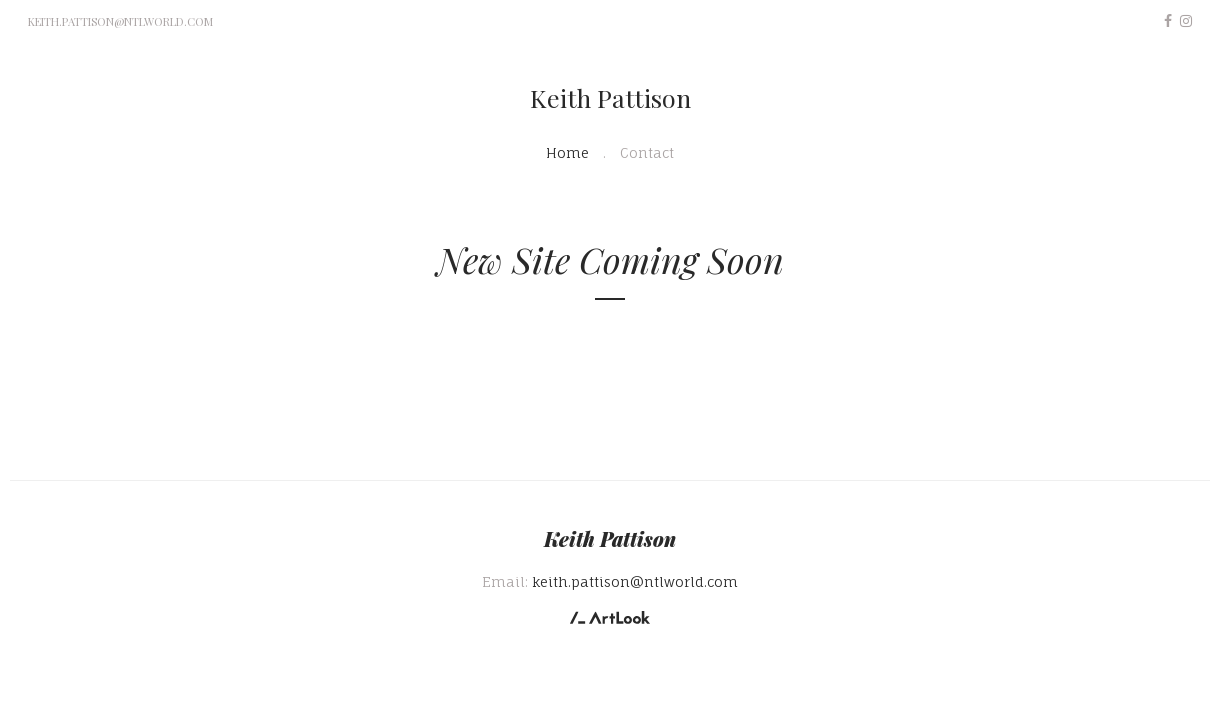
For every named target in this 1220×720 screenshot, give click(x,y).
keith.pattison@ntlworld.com (120, 21)
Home (567, 152)
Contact (647, 152)
